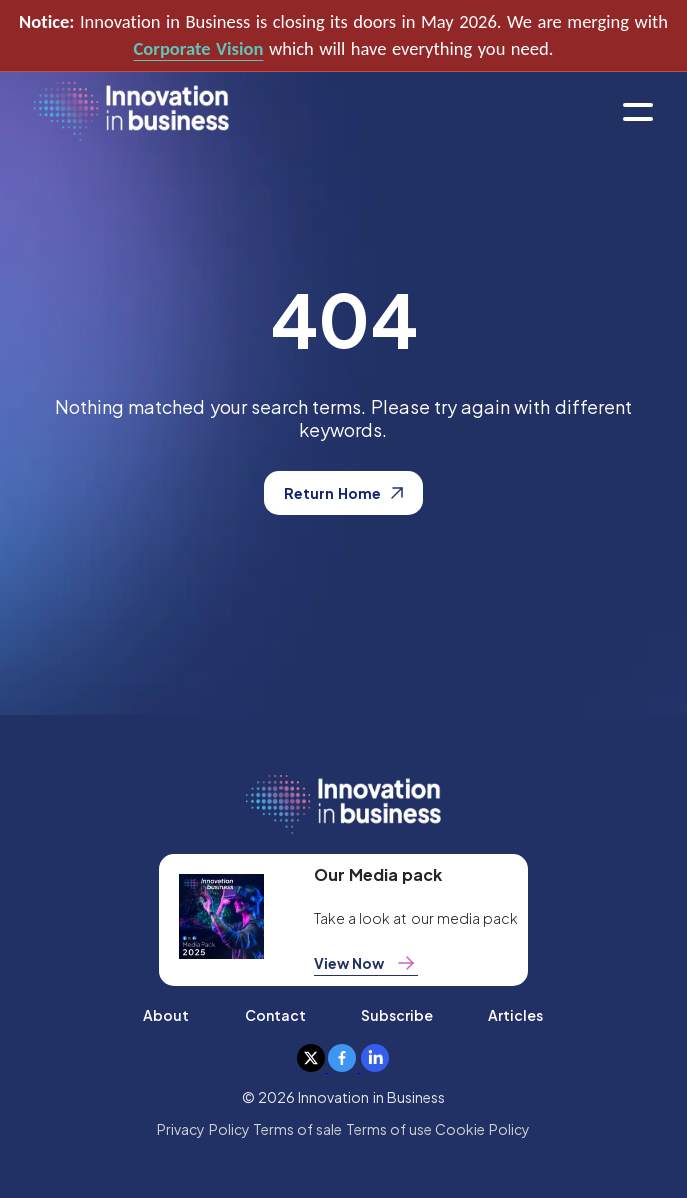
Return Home (343, 493)
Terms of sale (298, 1129)
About (166, 1015)
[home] (131, 112)
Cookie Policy (482, 1129)
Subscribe (397, 1015)
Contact (275, 1015)
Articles (515, 1015)
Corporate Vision (199, 48)
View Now (366, 963)
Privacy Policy (203, 1129)
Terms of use (389, 1129)
